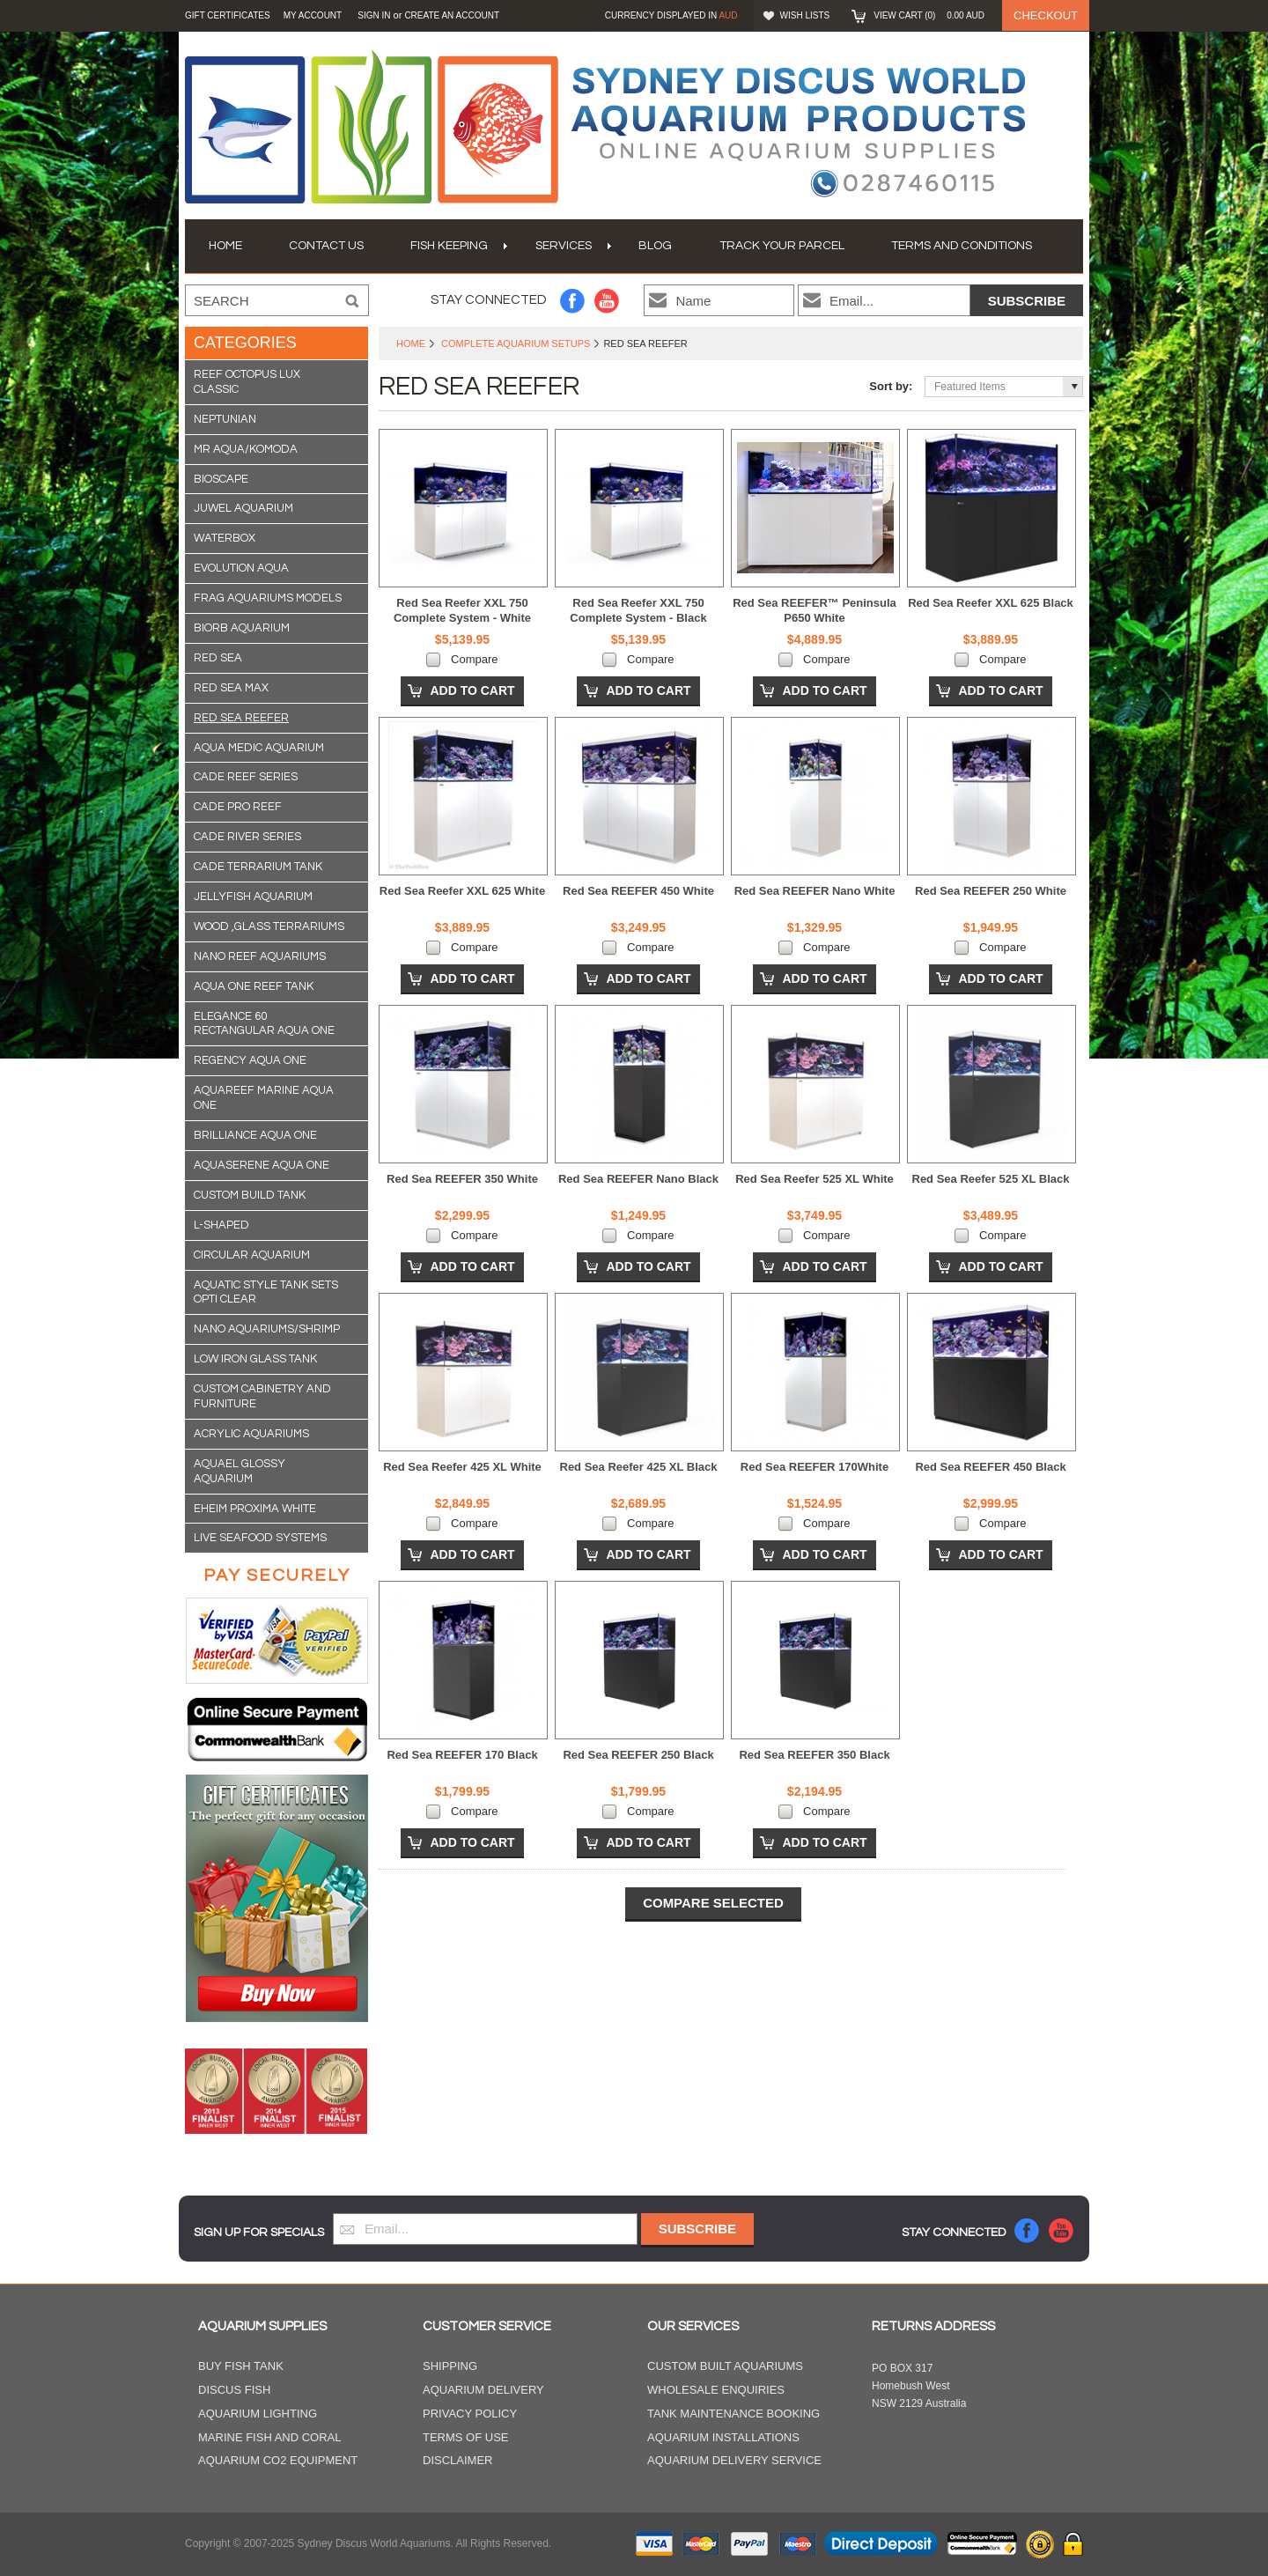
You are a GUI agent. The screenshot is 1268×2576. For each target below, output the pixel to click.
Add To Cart (472, 690)
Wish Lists (805, 15)
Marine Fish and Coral (270, 2437)
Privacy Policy (470, 2413)
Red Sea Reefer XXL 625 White (462, 890)
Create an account (451, 15)
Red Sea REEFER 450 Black (990, 1466)
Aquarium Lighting (257, 2413)
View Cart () (929, 15)
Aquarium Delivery (483, 2389)
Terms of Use (466, 2437)
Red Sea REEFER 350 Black (814, 1754)
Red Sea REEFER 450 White (638, 890)
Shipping (450, 2366)
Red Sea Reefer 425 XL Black (639, 1466)
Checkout (1046, 15)
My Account (313, 15)
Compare (474, 659)
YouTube (607, 301)
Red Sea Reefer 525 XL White (814, 1178)
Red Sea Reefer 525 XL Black (991, 1178)
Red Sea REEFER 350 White (462, 1178)
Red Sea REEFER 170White (814, 1466)
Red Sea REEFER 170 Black (462, 1754)
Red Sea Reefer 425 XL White (462, 1466)
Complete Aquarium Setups (515, 343)
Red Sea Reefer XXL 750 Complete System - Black (638, 610)
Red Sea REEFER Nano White (815, 890)
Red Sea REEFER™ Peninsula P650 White (814, 610)
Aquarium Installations (723, 2437)
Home (410, 343)
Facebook (573, 301)
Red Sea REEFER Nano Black (638, 1178)
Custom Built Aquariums (725, 2366)
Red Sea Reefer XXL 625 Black (990, 602)
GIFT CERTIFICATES (227, 15)
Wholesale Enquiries (716, 2389)
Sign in (374, 15)
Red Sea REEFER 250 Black (638, 1754)
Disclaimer (457, 2460)
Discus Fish (234, 2389)
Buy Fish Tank (241, 2366)
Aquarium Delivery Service (734, 2460)
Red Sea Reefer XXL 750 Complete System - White (462, 610)
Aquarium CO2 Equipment (278, 2460)
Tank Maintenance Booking (733, 2413)
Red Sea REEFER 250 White (990, 890)
